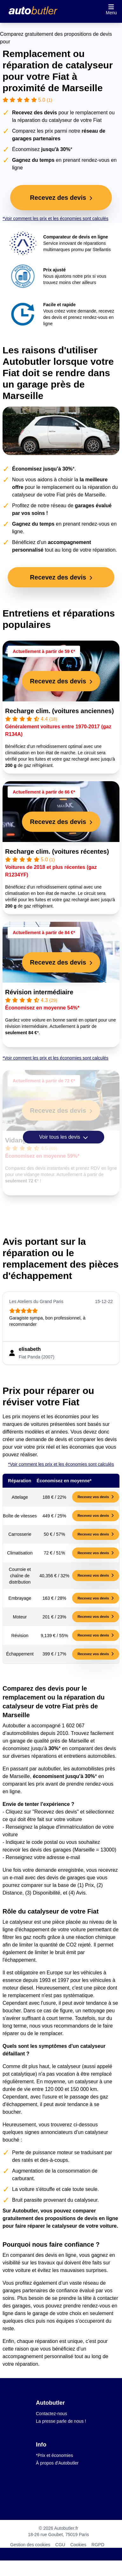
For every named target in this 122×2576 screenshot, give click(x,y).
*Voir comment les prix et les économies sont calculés (55, 218)
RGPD (98, 2544)
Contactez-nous (51, 2413)
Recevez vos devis (96, 1497)
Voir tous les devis (63, 1137)
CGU (60, 2544)
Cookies (78, 2544)
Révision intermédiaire (39, 992)
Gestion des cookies (30, 2544)
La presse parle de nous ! (61, 2421)
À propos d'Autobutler (57, 2462)
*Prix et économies (54, 2455)
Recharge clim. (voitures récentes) (57, 851)
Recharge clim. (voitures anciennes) (59, 710)
